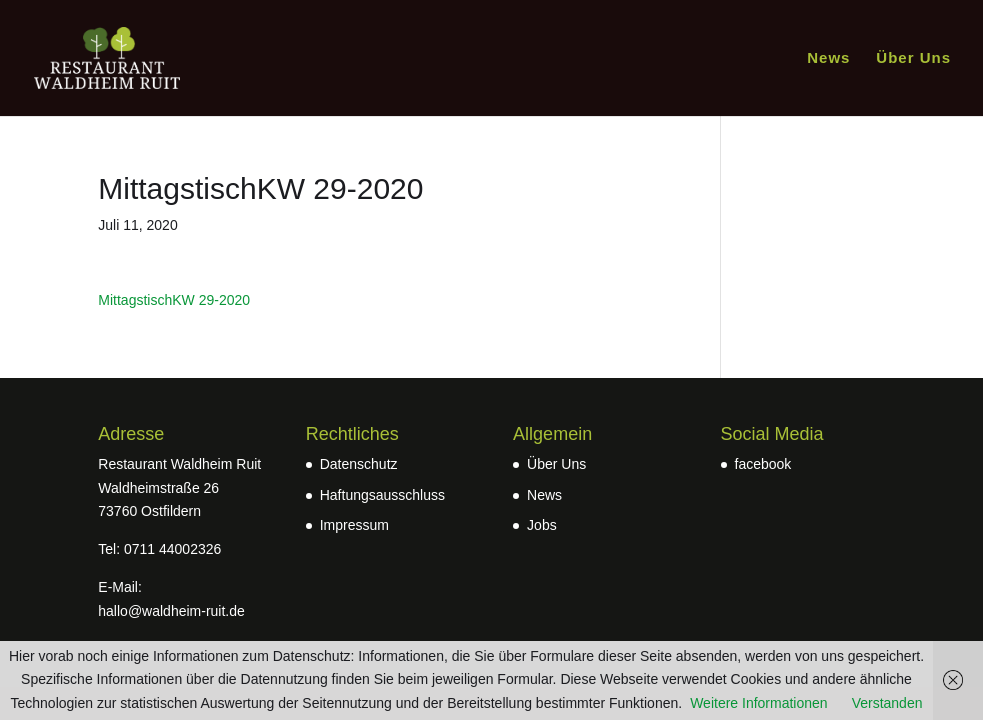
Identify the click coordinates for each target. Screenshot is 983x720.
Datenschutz (359, 464)
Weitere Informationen (758, 703)
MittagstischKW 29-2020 (174, 300)
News (828, 58)
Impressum (354, 525)
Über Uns (913, 58)
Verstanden (887, 703)
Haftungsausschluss (382, 495)
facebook (763, 464)
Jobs (542, 525)
